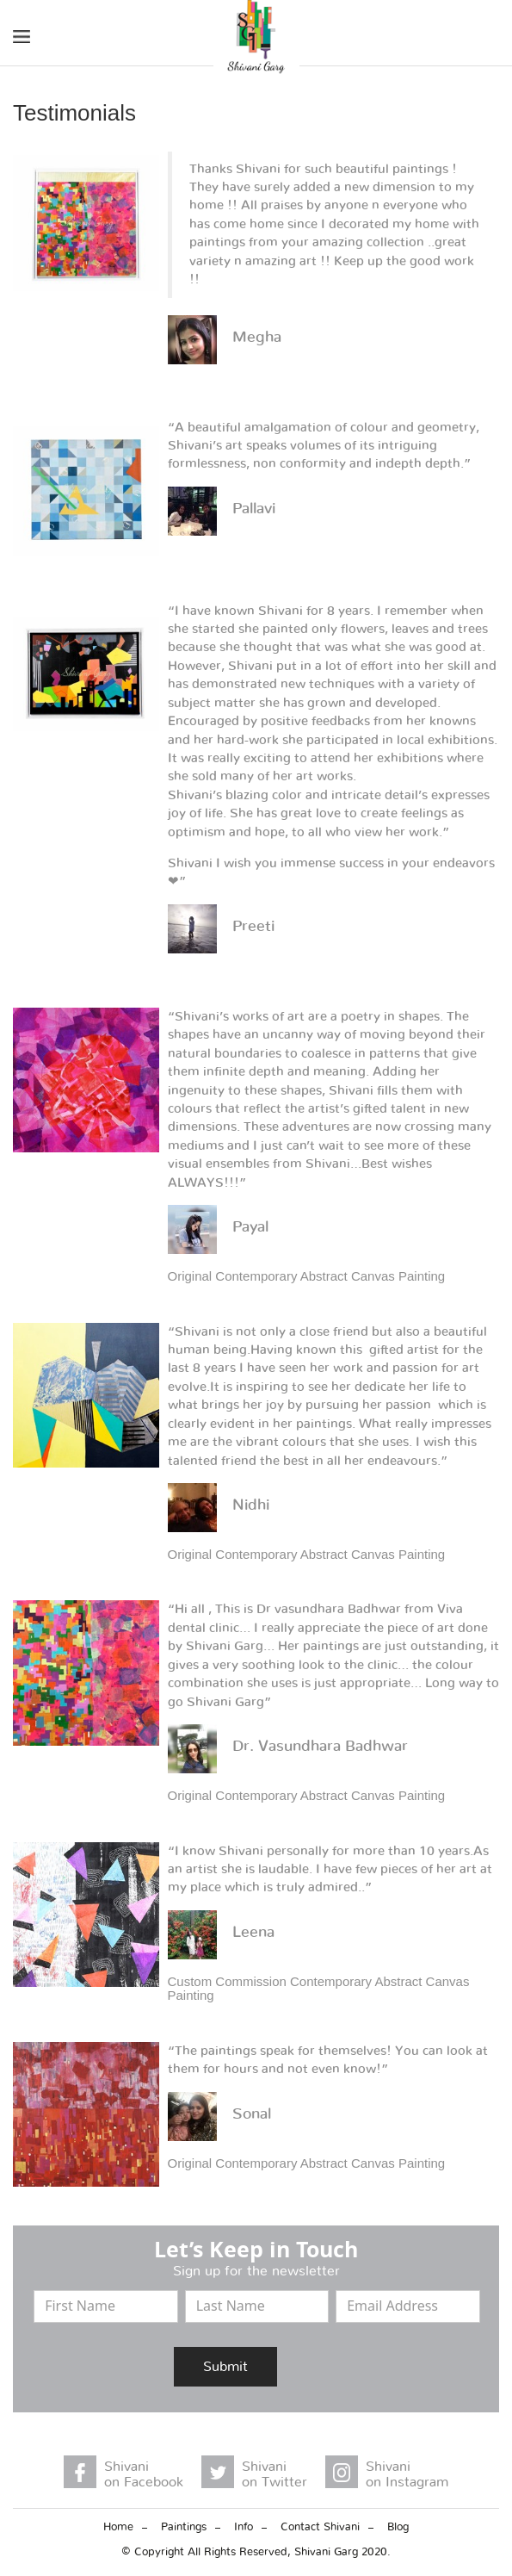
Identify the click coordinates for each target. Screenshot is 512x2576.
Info (243, 2527)
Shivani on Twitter (274, 2474)
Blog (398, 2527)
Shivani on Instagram (407, 2474)
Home (118, 2527)
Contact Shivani (320, 2527)
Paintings (184, 2527)
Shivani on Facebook (143, 2474)
